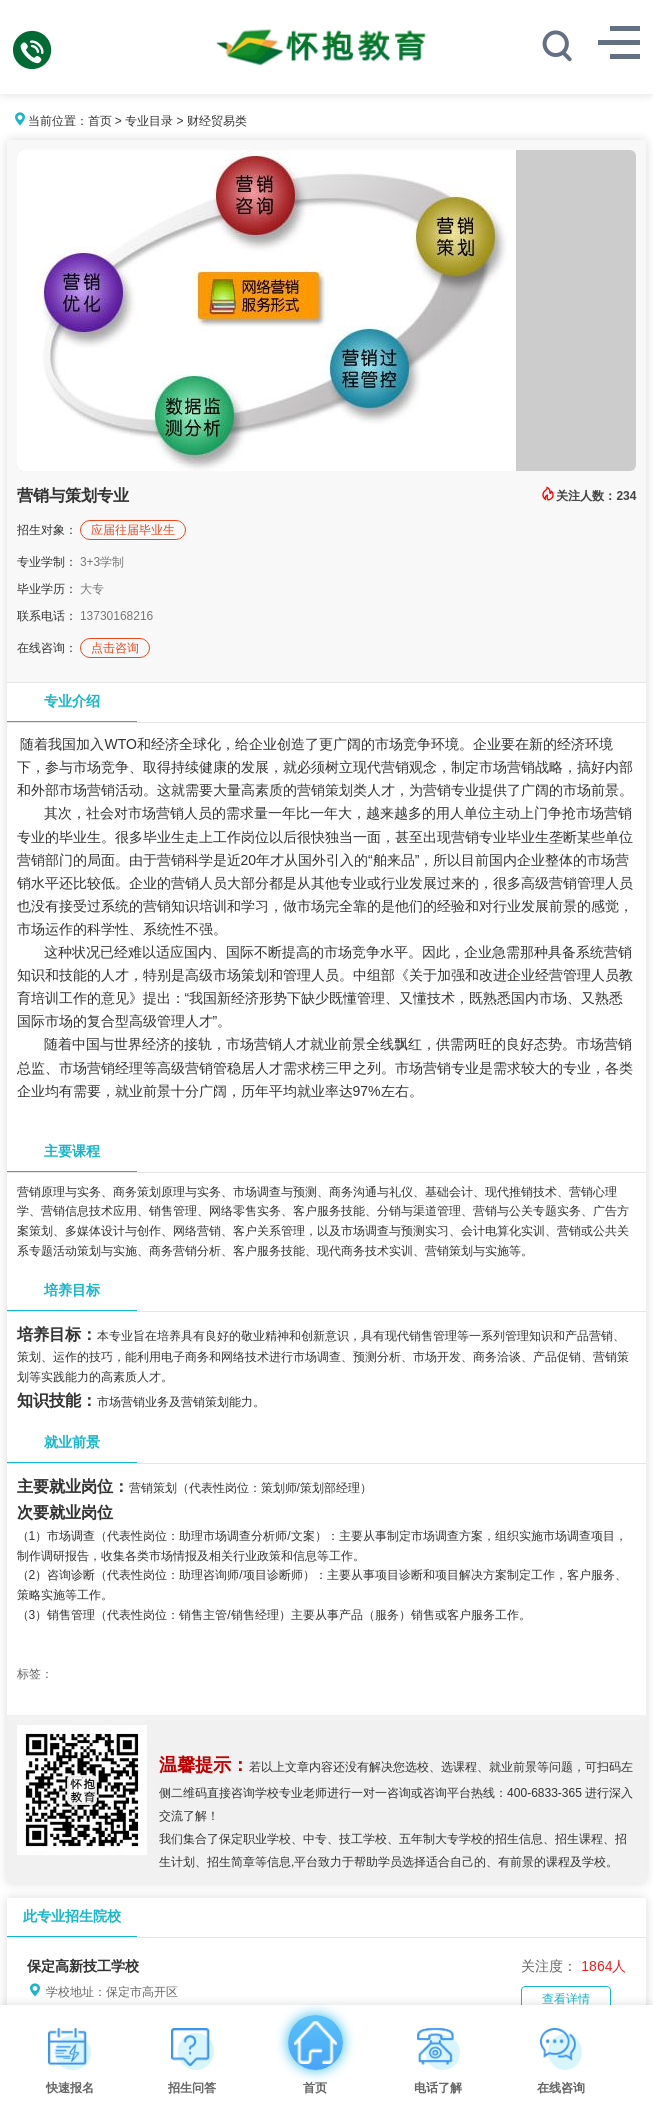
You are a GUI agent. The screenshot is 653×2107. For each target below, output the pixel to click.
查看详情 (566, 1999)
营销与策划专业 (73, 495)
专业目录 (149, 121)
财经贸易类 (217, 121)
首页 (100, 121)
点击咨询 (115, 648)
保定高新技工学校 (83, 1966)
